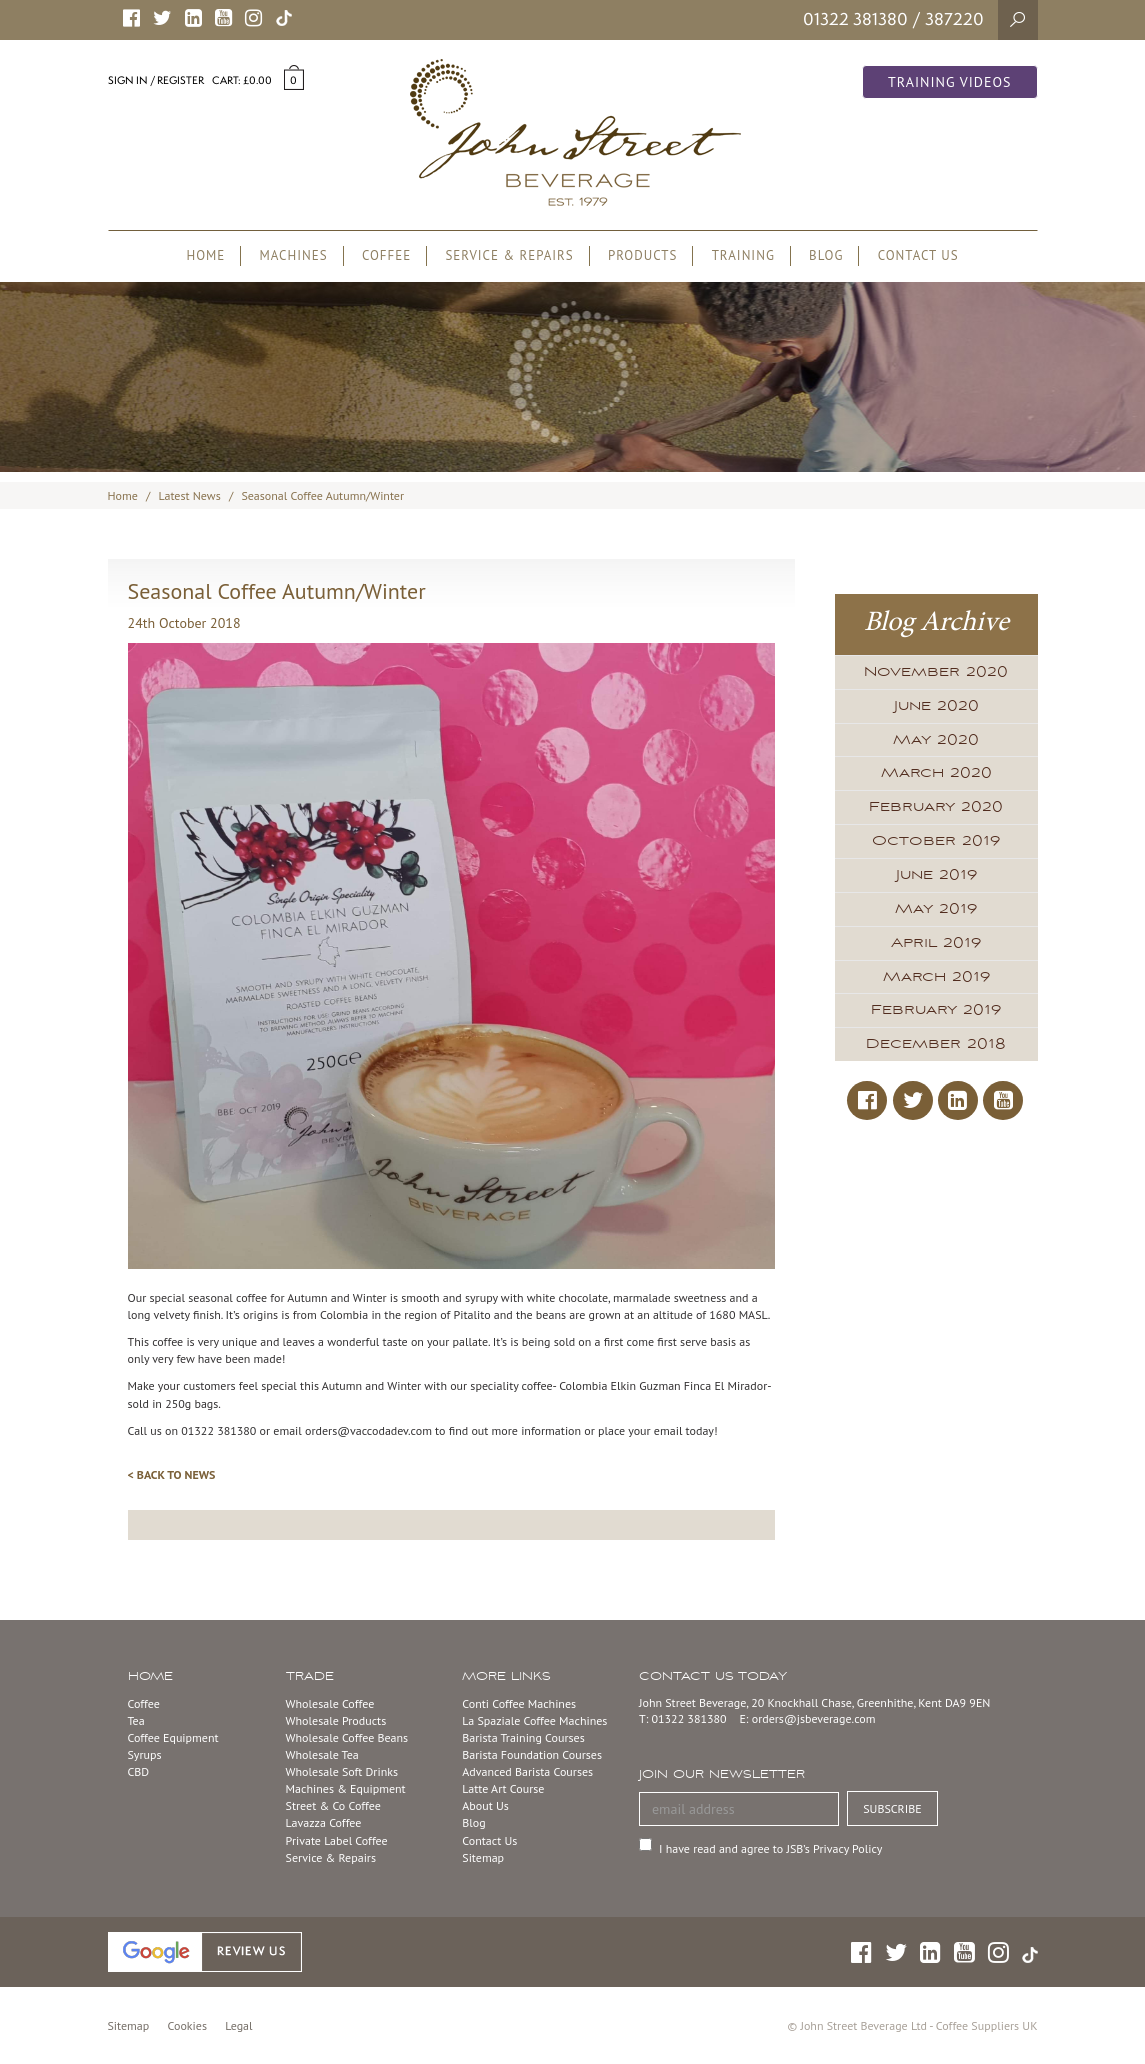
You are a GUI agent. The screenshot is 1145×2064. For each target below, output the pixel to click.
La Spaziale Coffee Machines (534, 1720)
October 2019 (936, 841)
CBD (139, 1771)
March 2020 (936, 773)
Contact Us (489, 1840)
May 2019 (936, 909)
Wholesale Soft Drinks (342, 1771)
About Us (485, 1805)
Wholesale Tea (322, 1754)
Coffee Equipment (173, 1737)
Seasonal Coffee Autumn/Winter (322, 495)
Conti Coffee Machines (519, 1703)
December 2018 (936, 1044)
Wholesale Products (336, 1720)
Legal (238, 2025)
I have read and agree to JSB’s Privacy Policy (770, 1848)
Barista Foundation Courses (532, 1754)
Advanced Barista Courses (527, 1771)
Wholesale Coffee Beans (347, 1737)
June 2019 (936, 875)
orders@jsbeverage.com (814, 1718)
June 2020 (936, 706)
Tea (136, 1720)
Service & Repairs (331, 1857)
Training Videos (950, 82)
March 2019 (936, 977)
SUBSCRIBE (892, 1808)
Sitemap (483, 1857)
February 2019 (936, 1010)
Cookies (187, 2025)
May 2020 (936, 740)
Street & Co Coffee (333, 1805)
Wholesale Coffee (330, 1703)
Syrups (145, 1754)
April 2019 (936, 943)
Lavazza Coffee (324, 1822)
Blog (473, 1822)
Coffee (144, 1703)
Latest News (190, 495)
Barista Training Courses (523, 1737)
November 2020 (936, 672)
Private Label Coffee (337, 1840)
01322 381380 (855, 19)
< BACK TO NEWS (172, 1474)
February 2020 (936, 807)
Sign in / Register (156, 80)
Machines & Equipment (346, 1788)
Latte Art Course (503, 1788)
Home (123, 495)
